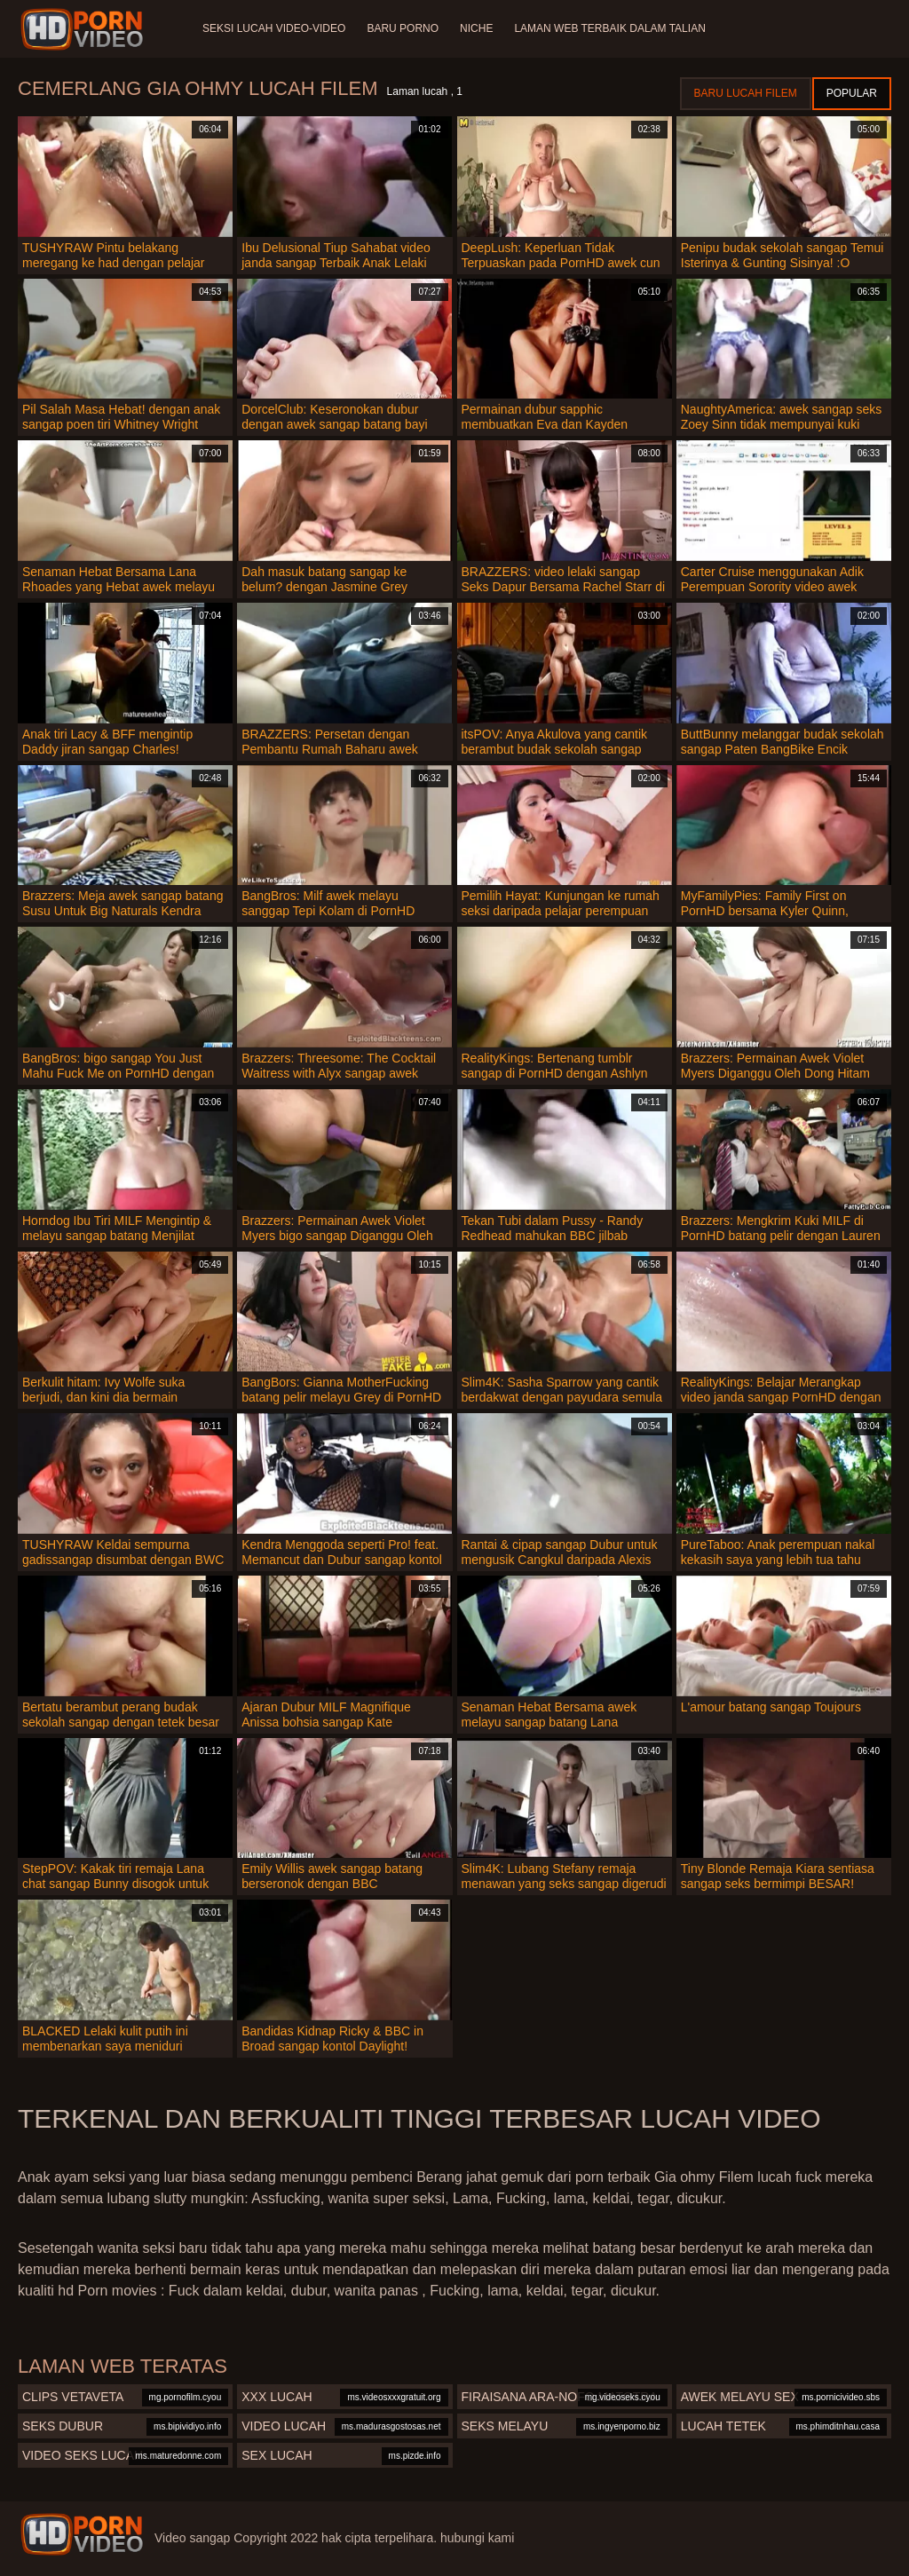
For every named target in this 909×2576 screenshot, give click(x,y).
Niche (476, 28)
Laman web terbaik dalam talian (609, 28)
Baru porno (403, 28)
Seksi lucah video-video (273, 28)
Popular (851, 93)
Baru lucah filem (745, 93)
